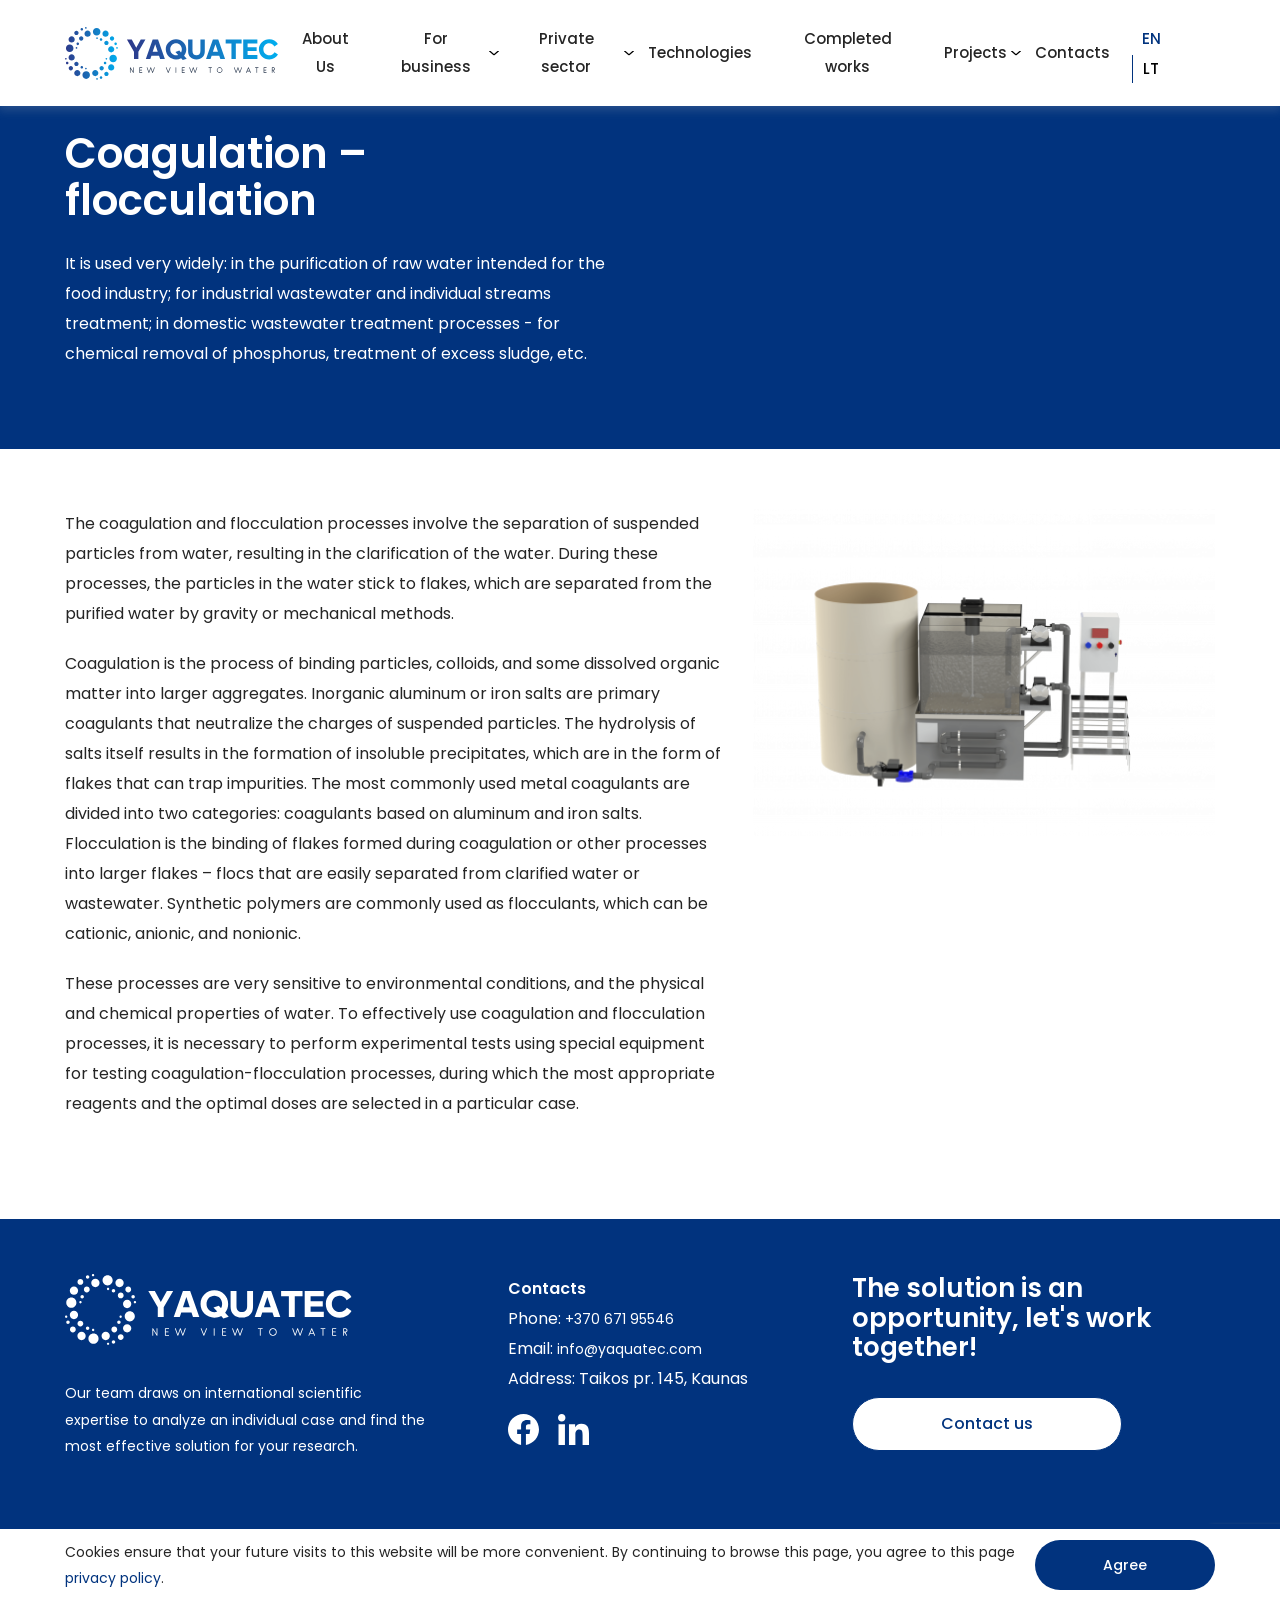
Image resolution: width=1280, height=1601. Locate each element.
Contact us (987, 1423)
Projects (975, 52)
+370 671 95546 (619, 1319)
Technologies (700, 52)
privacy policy (113, 1578)
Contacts (1072, 52)
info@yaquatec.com (629, 1349)
